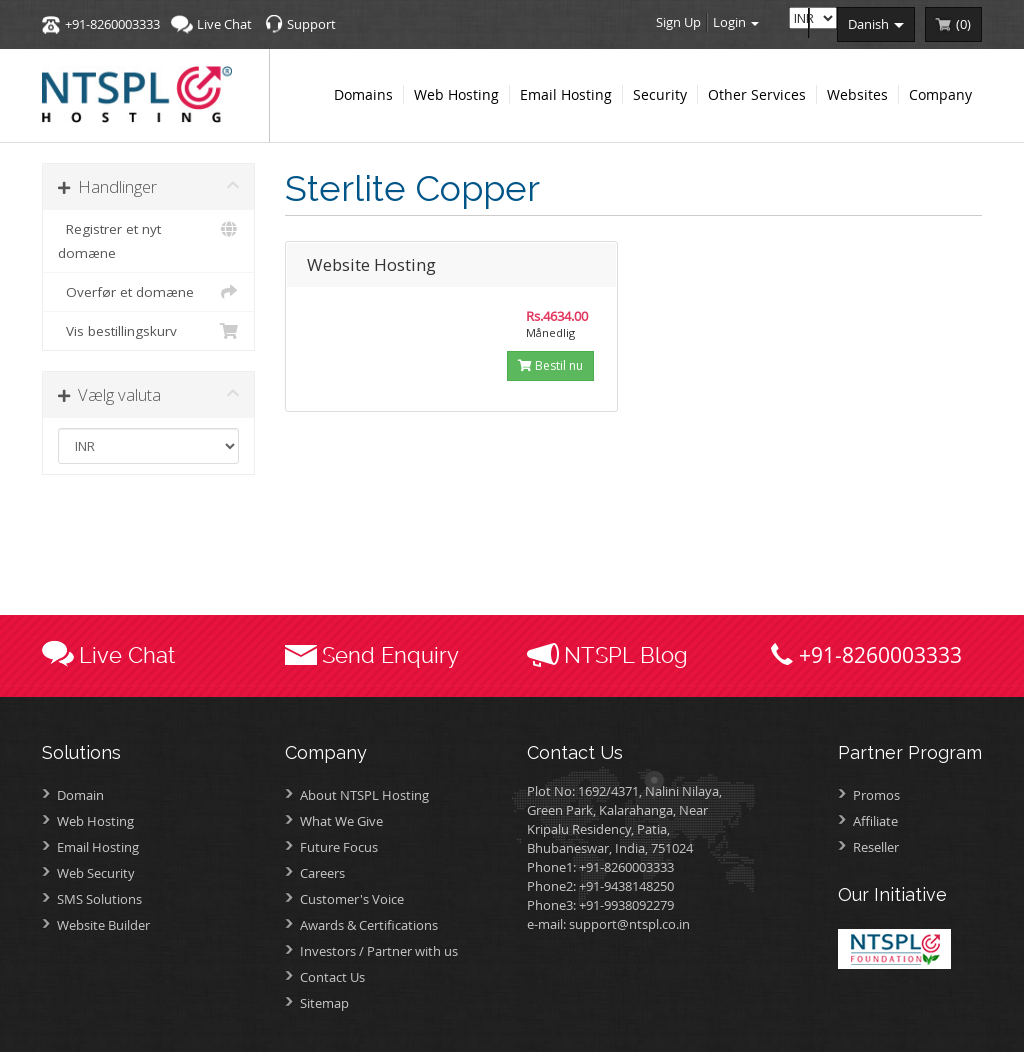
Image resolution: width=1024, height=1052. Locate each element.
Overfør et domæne (148, 292)
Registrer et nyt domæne (148, 239)
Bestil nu (550, 365)
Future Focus (339, 847)
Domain (80, 795)
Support (311, 24)
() (963, 24)
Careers (322, 873)
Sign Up (678, 22)
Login (736, 22)
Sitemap (324, 1003)
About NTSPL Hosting (364, 795)
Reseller (876, 847)
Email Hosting (98, 847)
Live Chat (224, 24)
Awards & (369, 925)
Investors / (379, 951)
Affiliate (875, 821)
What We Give (341, 821)
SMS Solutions (99, 899)
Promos (876, 795)
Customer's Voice (352, 899)
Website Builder (103, 925)
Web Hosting (95, 821)
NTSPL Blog (626, 655)
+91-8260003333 (112, 24)
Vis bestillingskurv (148, 331)
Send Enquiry (390, 655)
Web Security (96, 873)
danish (876, 24)
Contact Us (332, 977)
